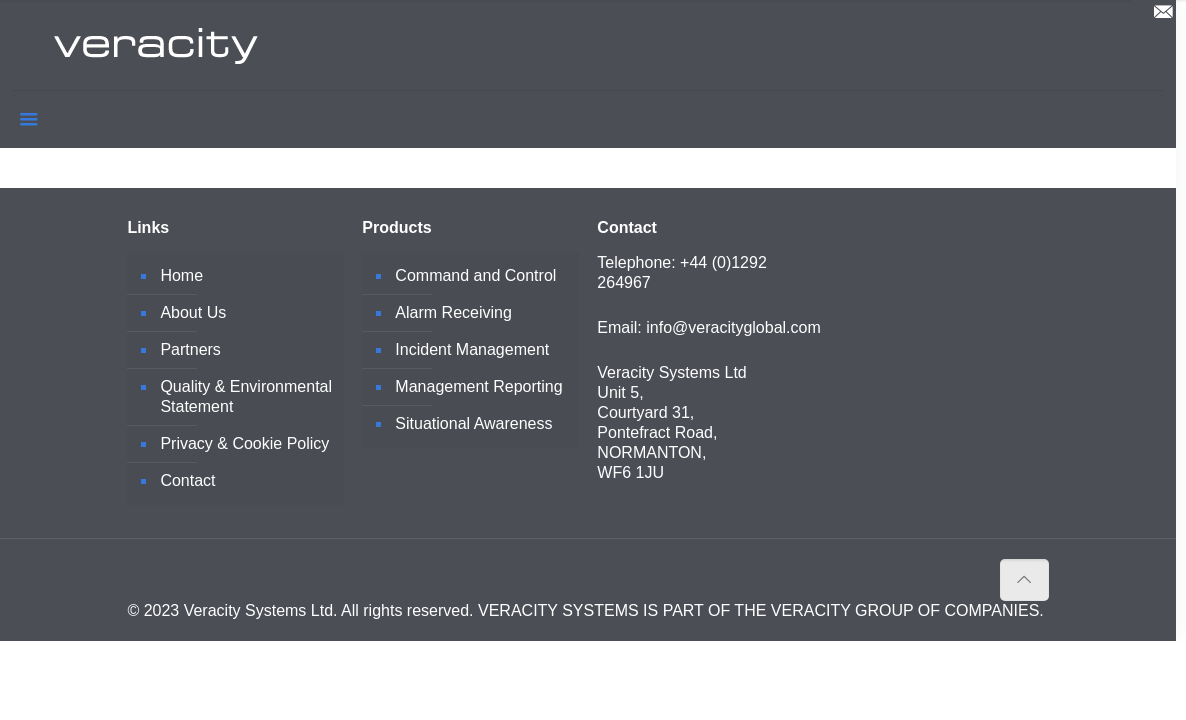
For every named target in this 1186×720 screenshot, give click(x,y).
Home (181, 275)
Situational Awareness (473, 423)
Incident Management (472, 349)
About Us (193, 312)
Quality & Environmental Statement (246, 396)
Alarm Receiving (453, 312)
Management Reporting (478, 386)
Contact (187, 480)
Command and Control (475, 275)
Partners (190, 349)
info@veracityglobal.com (733, 327)
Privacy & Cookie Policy (244, 443)
